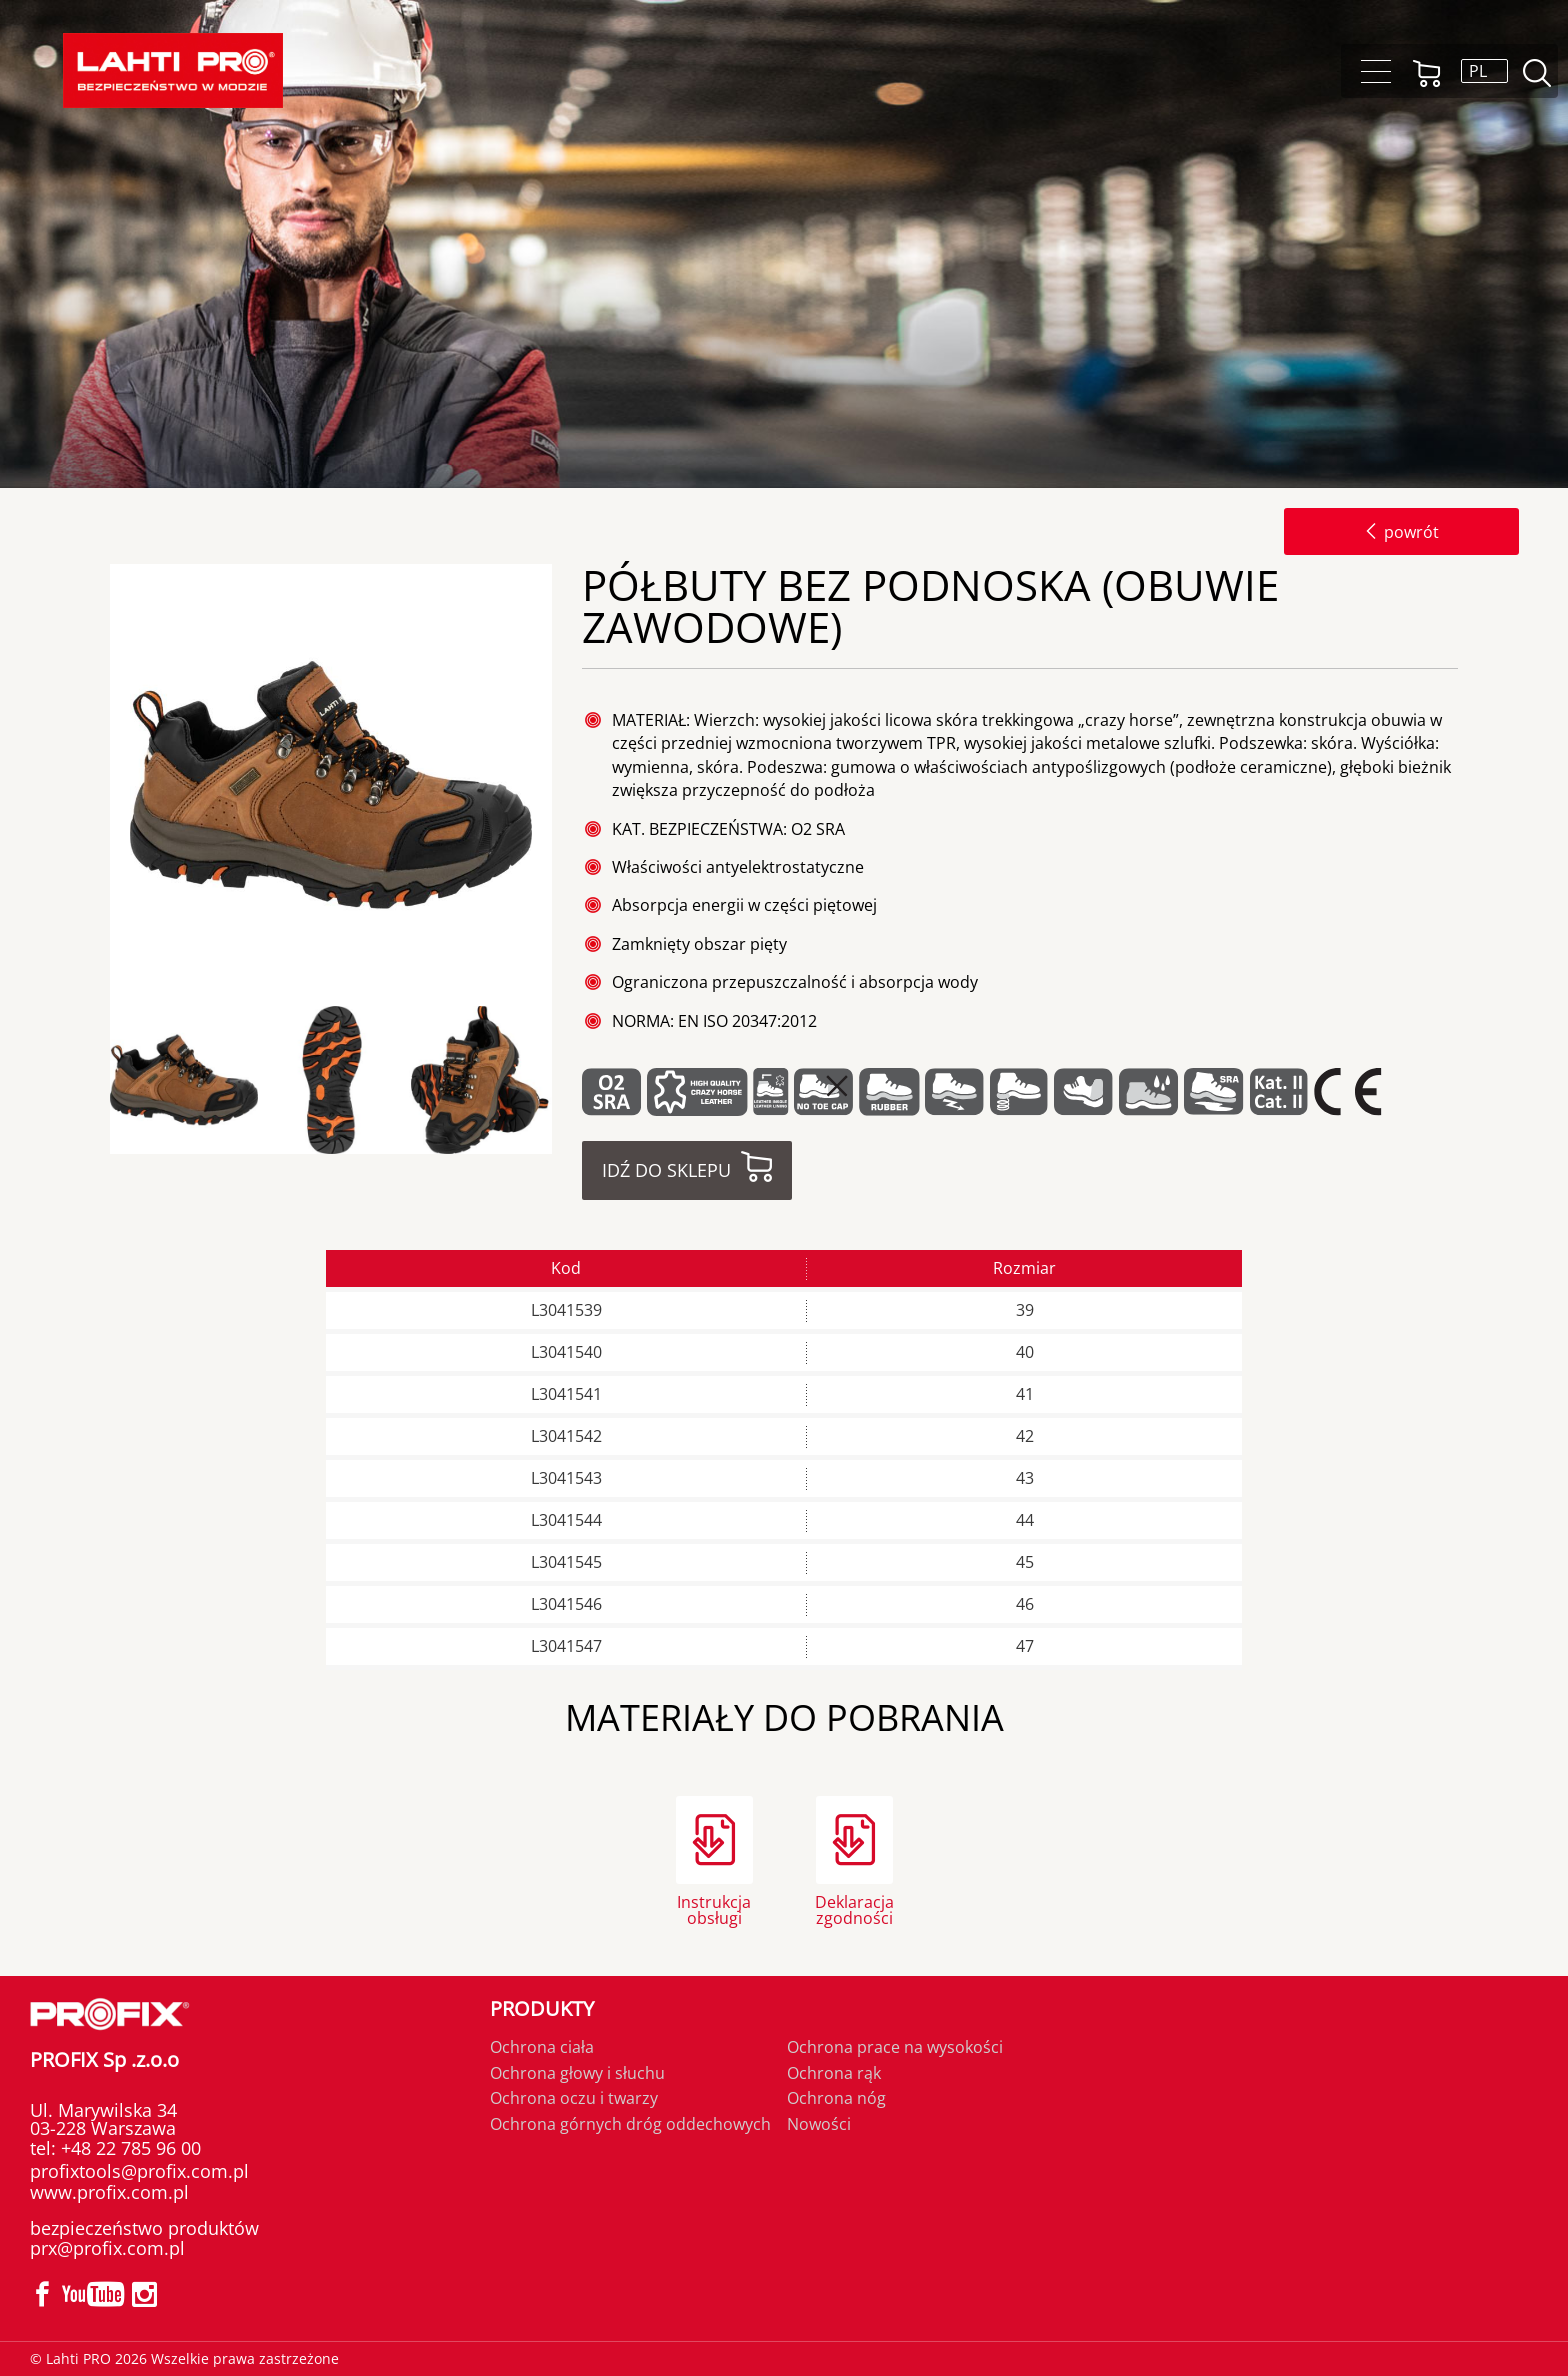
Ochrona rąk (834, 2073)
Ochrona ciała (542, 2047)
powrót (1401, 532)
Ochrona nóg (836, 2098)
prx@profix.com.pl (107, 2248)
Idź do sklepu (666, 1170)
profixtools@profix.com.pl (139, 2171)
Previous (103, 1080)
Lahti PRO (173, 70)
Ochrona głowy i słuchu (577, 2073)
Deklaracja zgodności (854, 1908)
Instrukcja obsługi (714, 1908)
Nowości (819, 2124)
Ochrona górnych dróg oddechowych (630, 2124)
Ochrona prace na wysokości (895, 2047)
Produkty (542, 2008)
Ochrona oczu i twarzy (574, 2098)
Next (569, 1080)
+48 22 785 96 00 (128, 2148)
